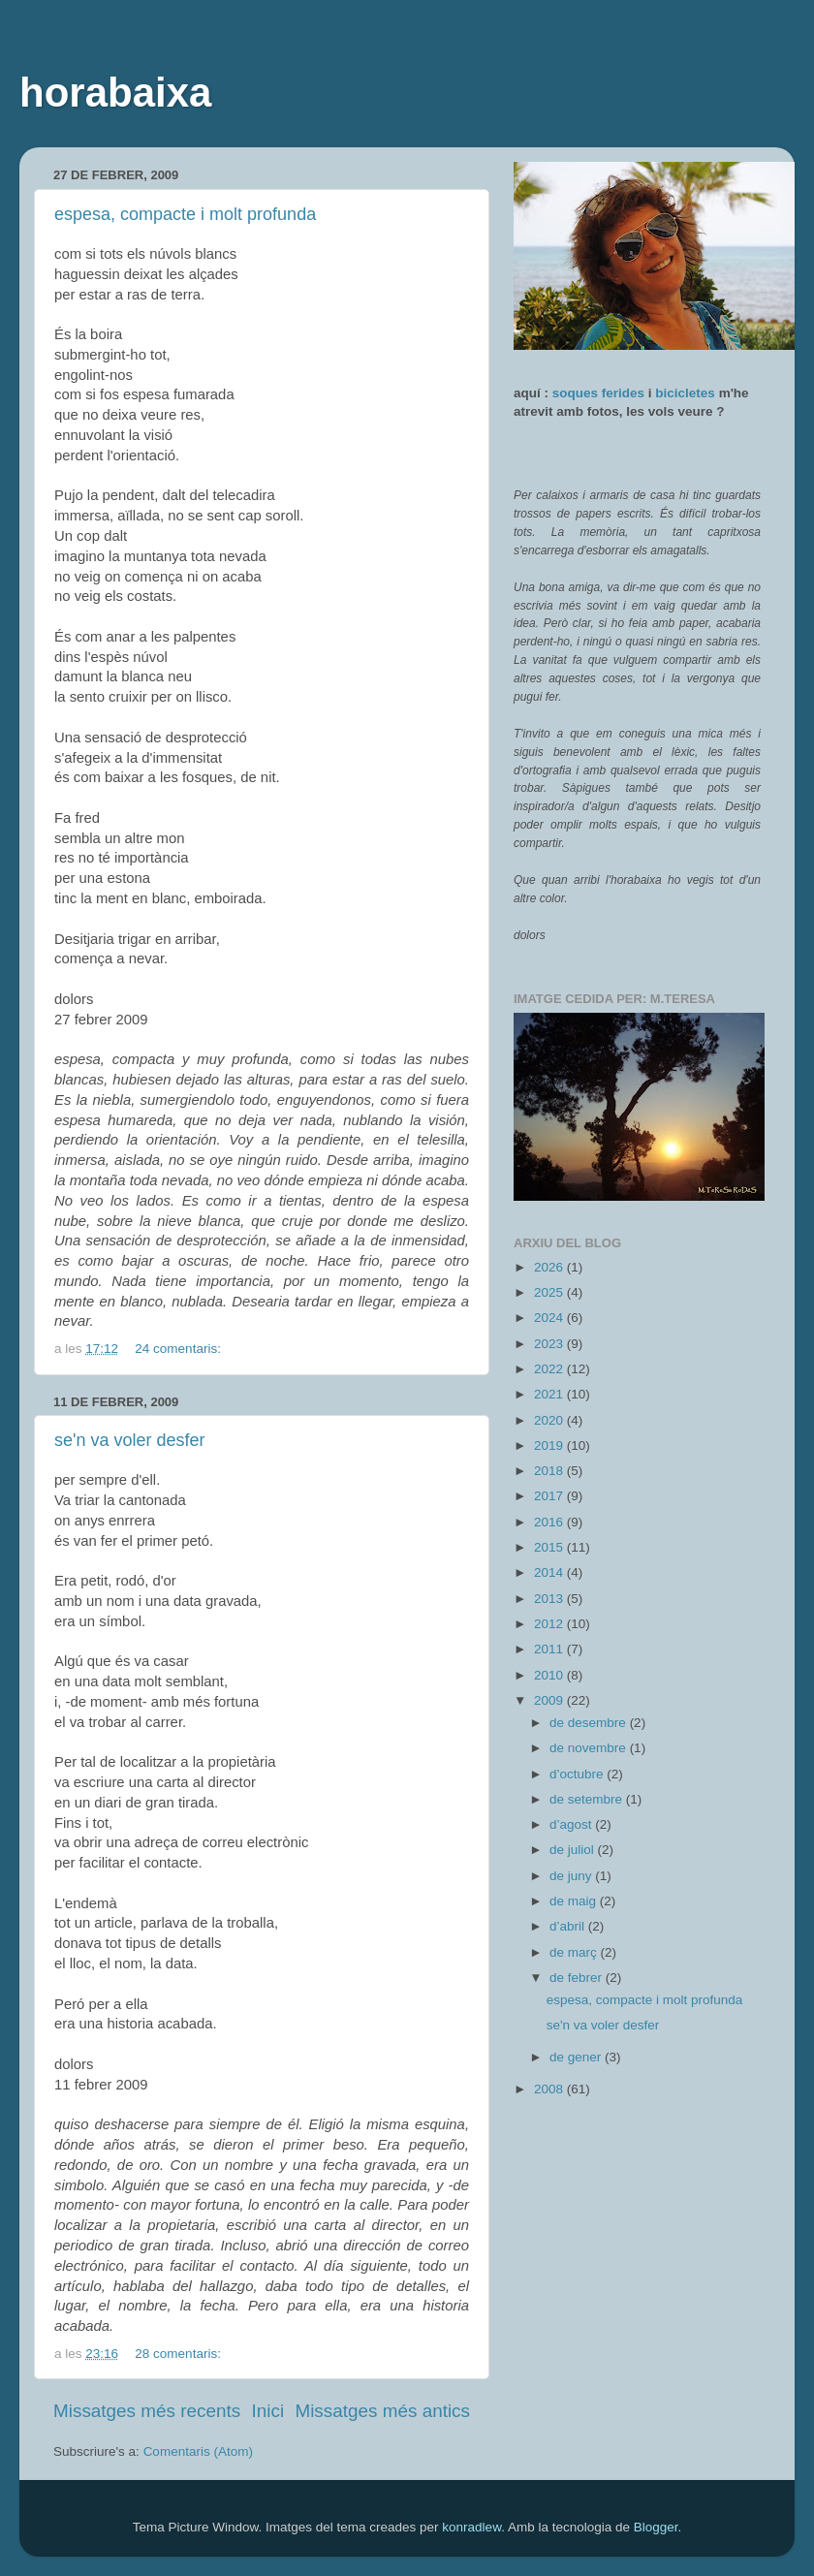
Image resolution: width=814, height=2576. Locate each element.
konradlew (471, 2527)
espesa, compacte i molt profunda (185, 214)
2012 (550, 1624)
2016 (550, 1522)
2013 (550, 1598)
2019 (550, 1445)
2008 (550, 2089)
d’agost (572, 1824)
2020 (550, 1420)
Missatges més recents (146, 2411)
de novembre (589, 1748)
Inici (268, 2411)
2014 (550, 1572)
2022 (550, 1369)
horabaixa (115, 92)
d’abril (568, 1926)
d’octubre (578, 1774)
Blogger (656, 2527)
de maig (574, 1901)
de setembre (587, 1799)
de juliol (573, 1849)
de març (575, 1952)
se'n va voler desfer (129, 1440)
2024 (550, 1317)
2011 (550, 1649)
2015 (550, 1547)
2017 (550, 1496)
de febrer (577, 1977)
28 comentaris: (179, 2353)
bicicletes (685, 393)
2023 (550, 1343)
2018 (550, 1470)
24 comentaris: (179, 1348)
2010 (550, 1675)
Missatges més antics (382, 2411)
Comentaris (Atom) (198, 2451)
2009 (550, 1700)
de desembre (589, 1722)
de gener (577, 2057)
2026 (550, 1267)
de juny (572, 1876)
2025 (550, 1292)
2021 (550, 1394)
